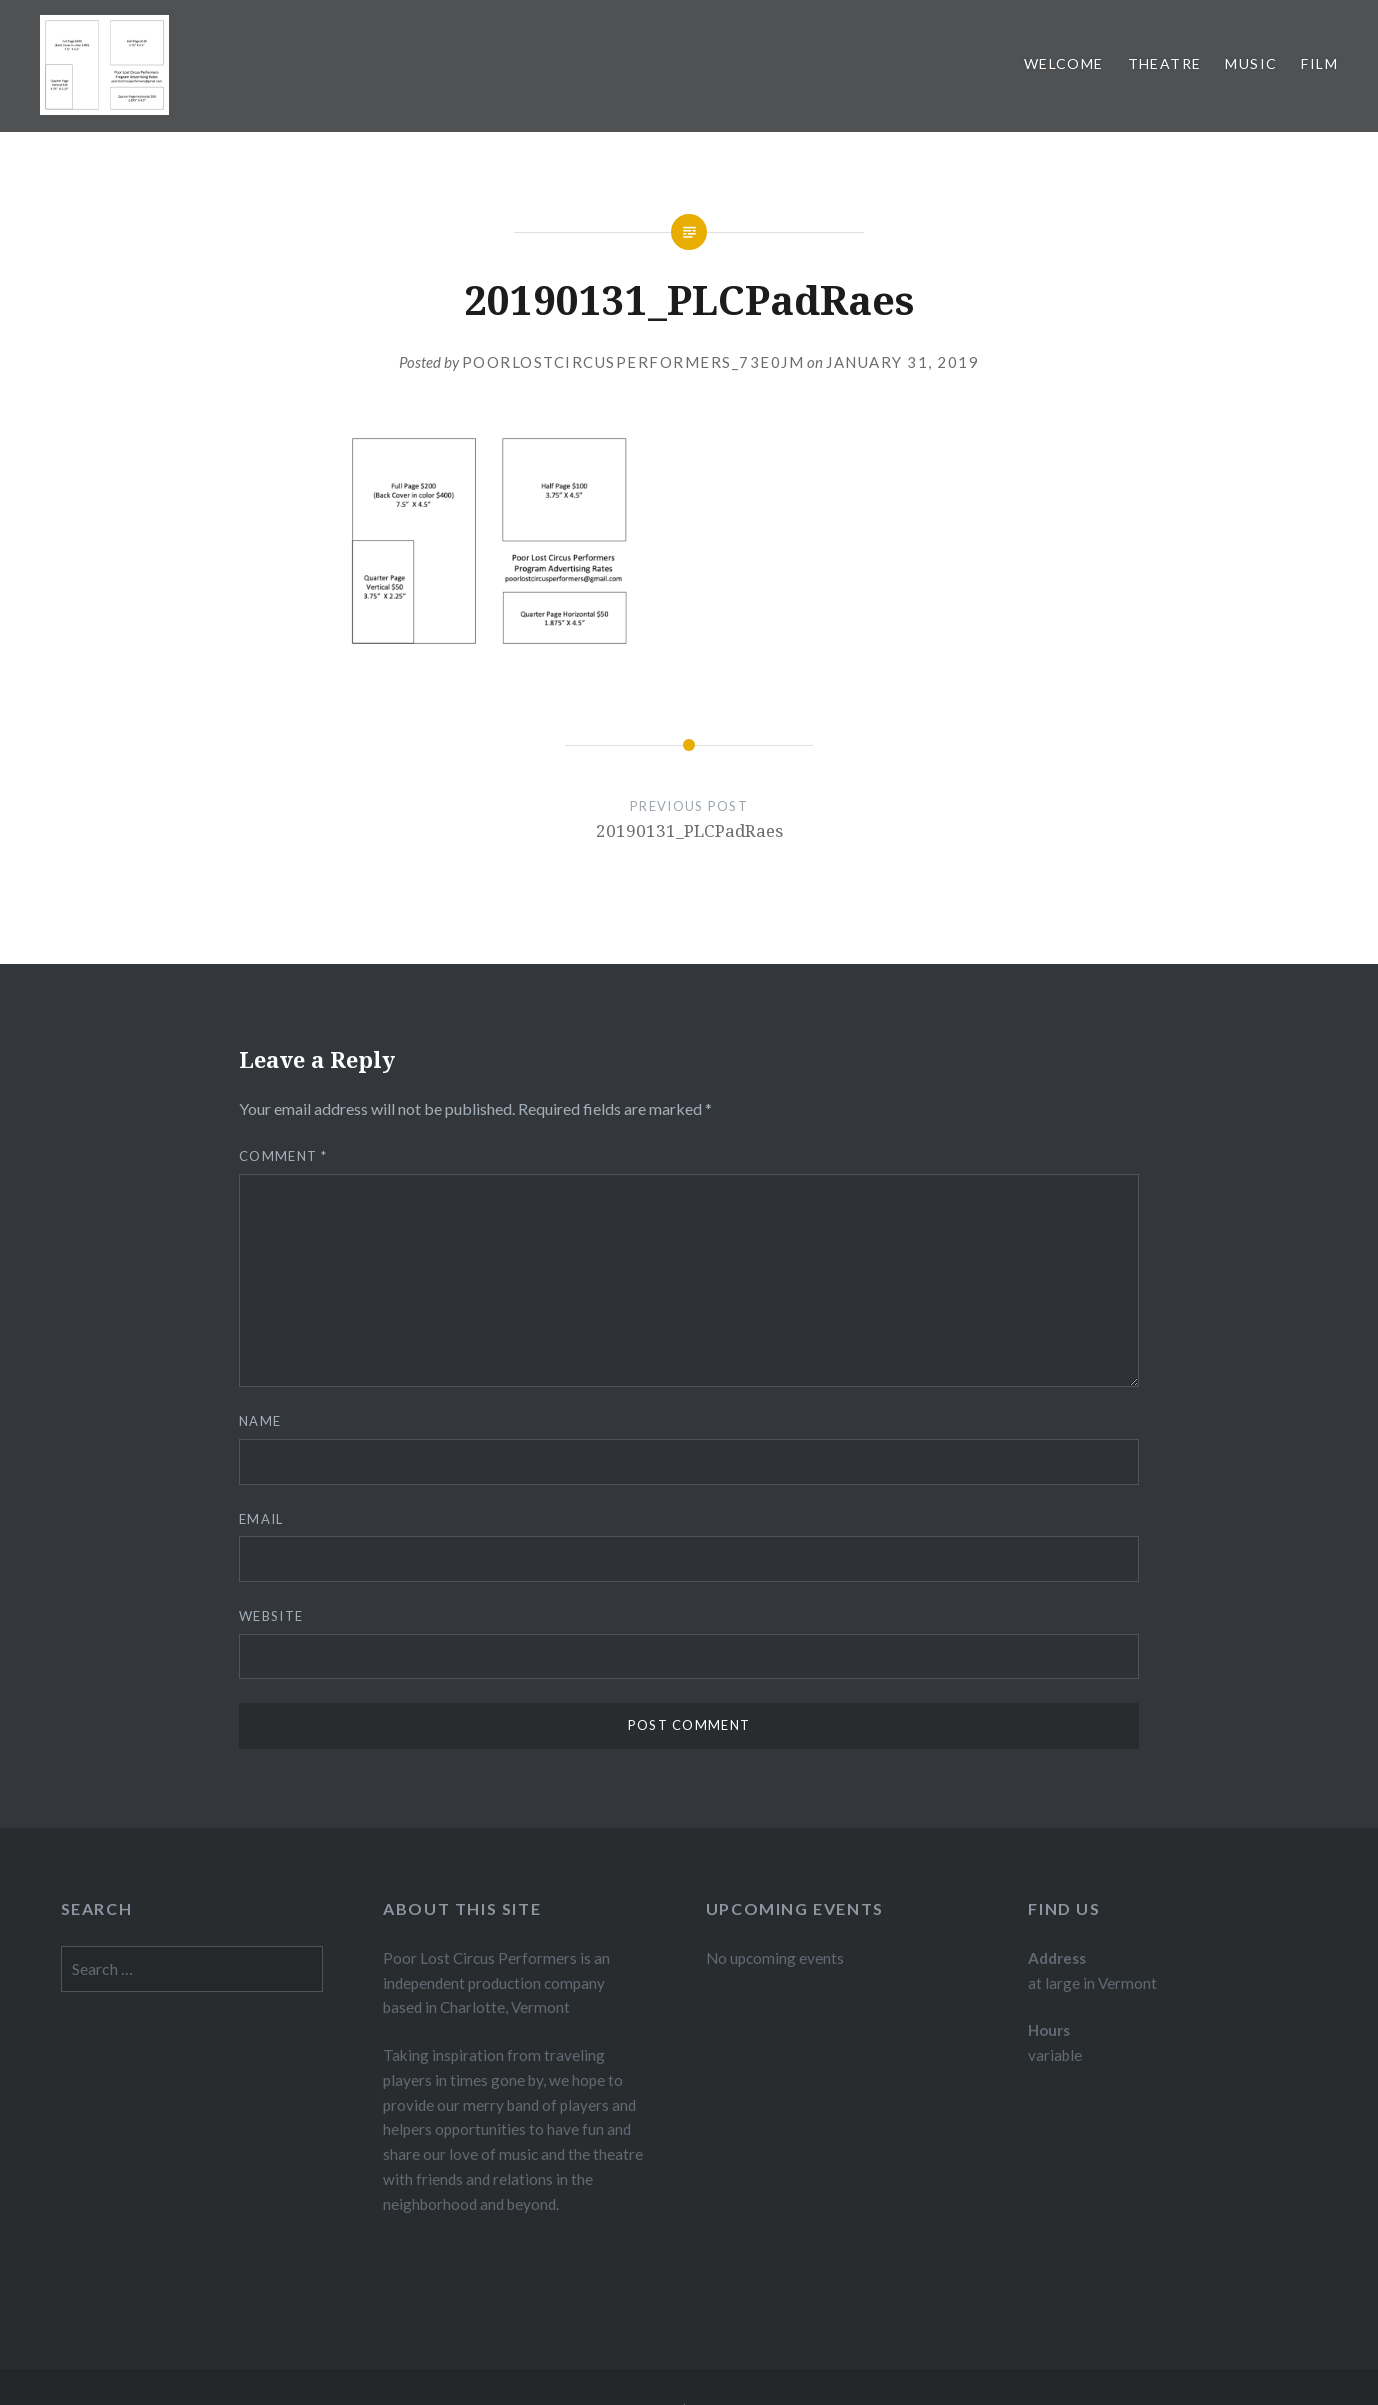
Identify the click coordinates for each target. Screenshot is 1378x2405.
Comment (283, 1156)
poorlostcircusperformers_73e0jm (633, 362)
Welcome (1064, 63)
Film (1319, 63)
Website (271, 1616)
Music (1251, 63)
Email (261, 1519)
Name (260, 1421)
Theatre (1165, 63)
